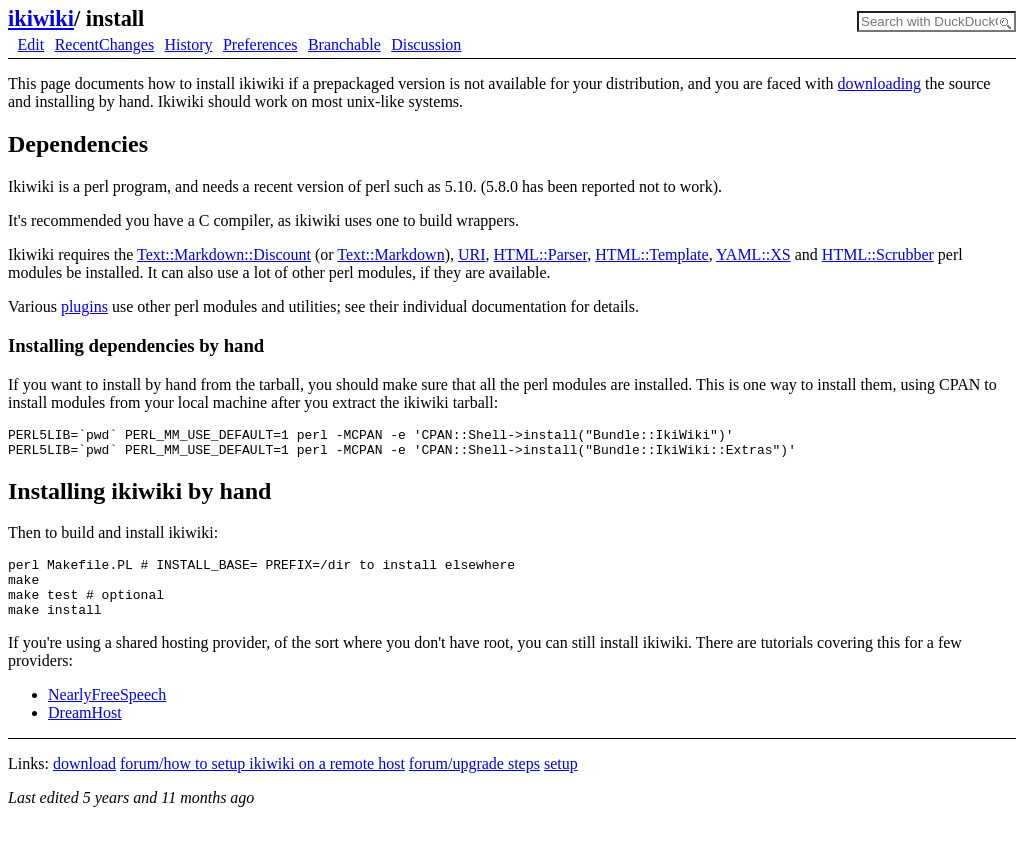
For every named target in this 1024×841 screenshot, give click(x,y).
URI (472, 254)
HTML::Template (652, 254)
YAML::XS (753, 254)
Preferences (260, 44)
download (84, 781)
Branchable (344, 44)
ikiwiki (41, 18)
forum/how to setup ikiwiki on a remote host (262, 781)
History (189, 44)
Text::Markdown (390, 254)
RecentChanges (105, 44)
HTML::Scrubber (878, 254)
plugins (84, 306)
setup (561, 781)
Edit (31, 44)
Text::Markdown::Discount (224, 254)
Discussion (426, 44)
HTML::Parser (541, 254)
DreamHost (85, 730)
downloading (880, 83)
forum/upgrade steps (474, 781)
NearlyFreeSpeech (107, 712)
